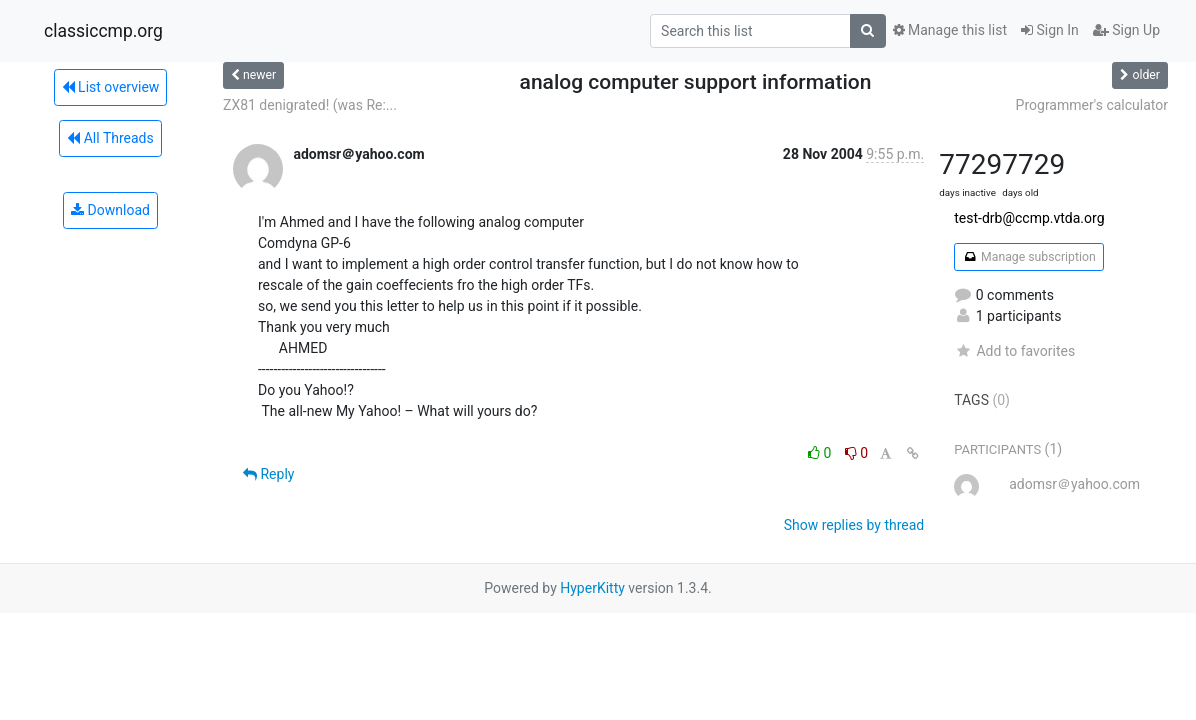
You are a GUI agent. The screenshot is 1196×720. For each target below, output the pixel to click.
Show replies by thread (854, 525)
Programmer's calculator (1092, 105)
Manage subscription (1028, 257)
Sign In (1050, 30)
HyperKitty (592, 588)
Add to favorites (1014, 351)
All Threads (110, 138)
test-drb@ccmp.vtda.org (1029, 218)
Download (110, 210)
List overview (111, 87)
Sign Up (1126, 30)
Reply (268, 474)
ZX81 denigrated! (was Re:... (310, 105)
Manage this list (950, 30)
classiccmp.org (103, 31)
